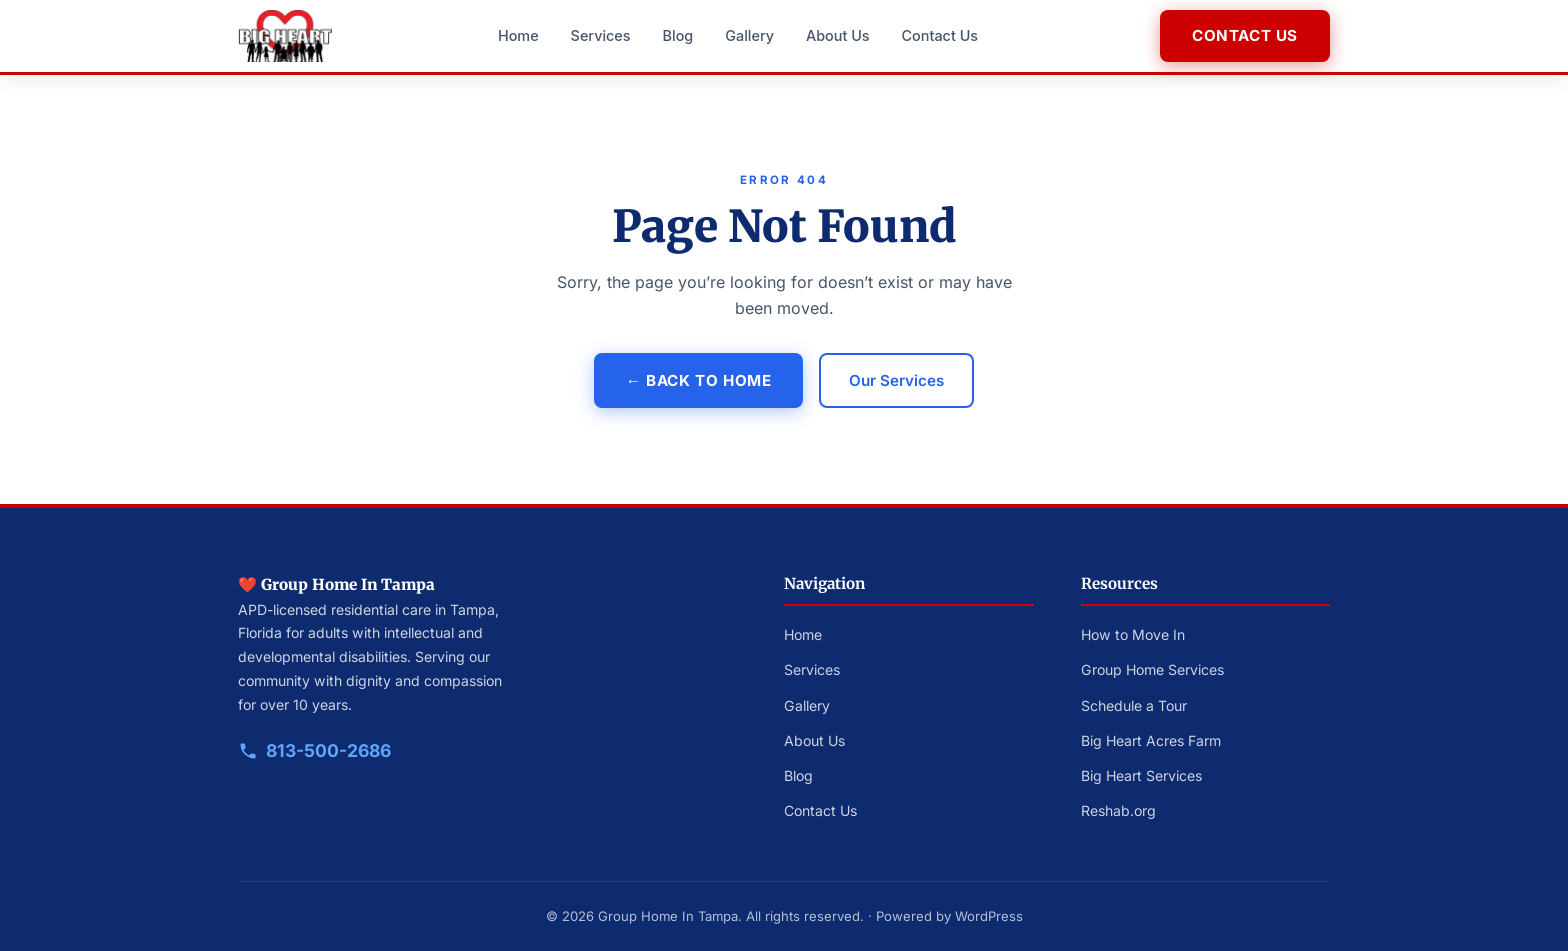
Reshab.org (1118, 810)
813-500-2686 (328, 750)
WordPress (989, 916)
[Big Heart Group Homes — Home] (285, 36)
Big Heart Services (1141, 775)
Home (518, 35)
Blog (678, 35)
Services (601, 35)
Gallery (749, 35)
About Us (838, 35)
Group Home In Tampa (668, 916)
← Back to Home (699, 380)
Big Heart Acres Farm (1151, 740)
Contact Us (940, 35)
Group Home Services (1152, 669)
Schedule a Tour (1134, 705)
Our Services (896, 380)
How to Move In (1133, 634)
